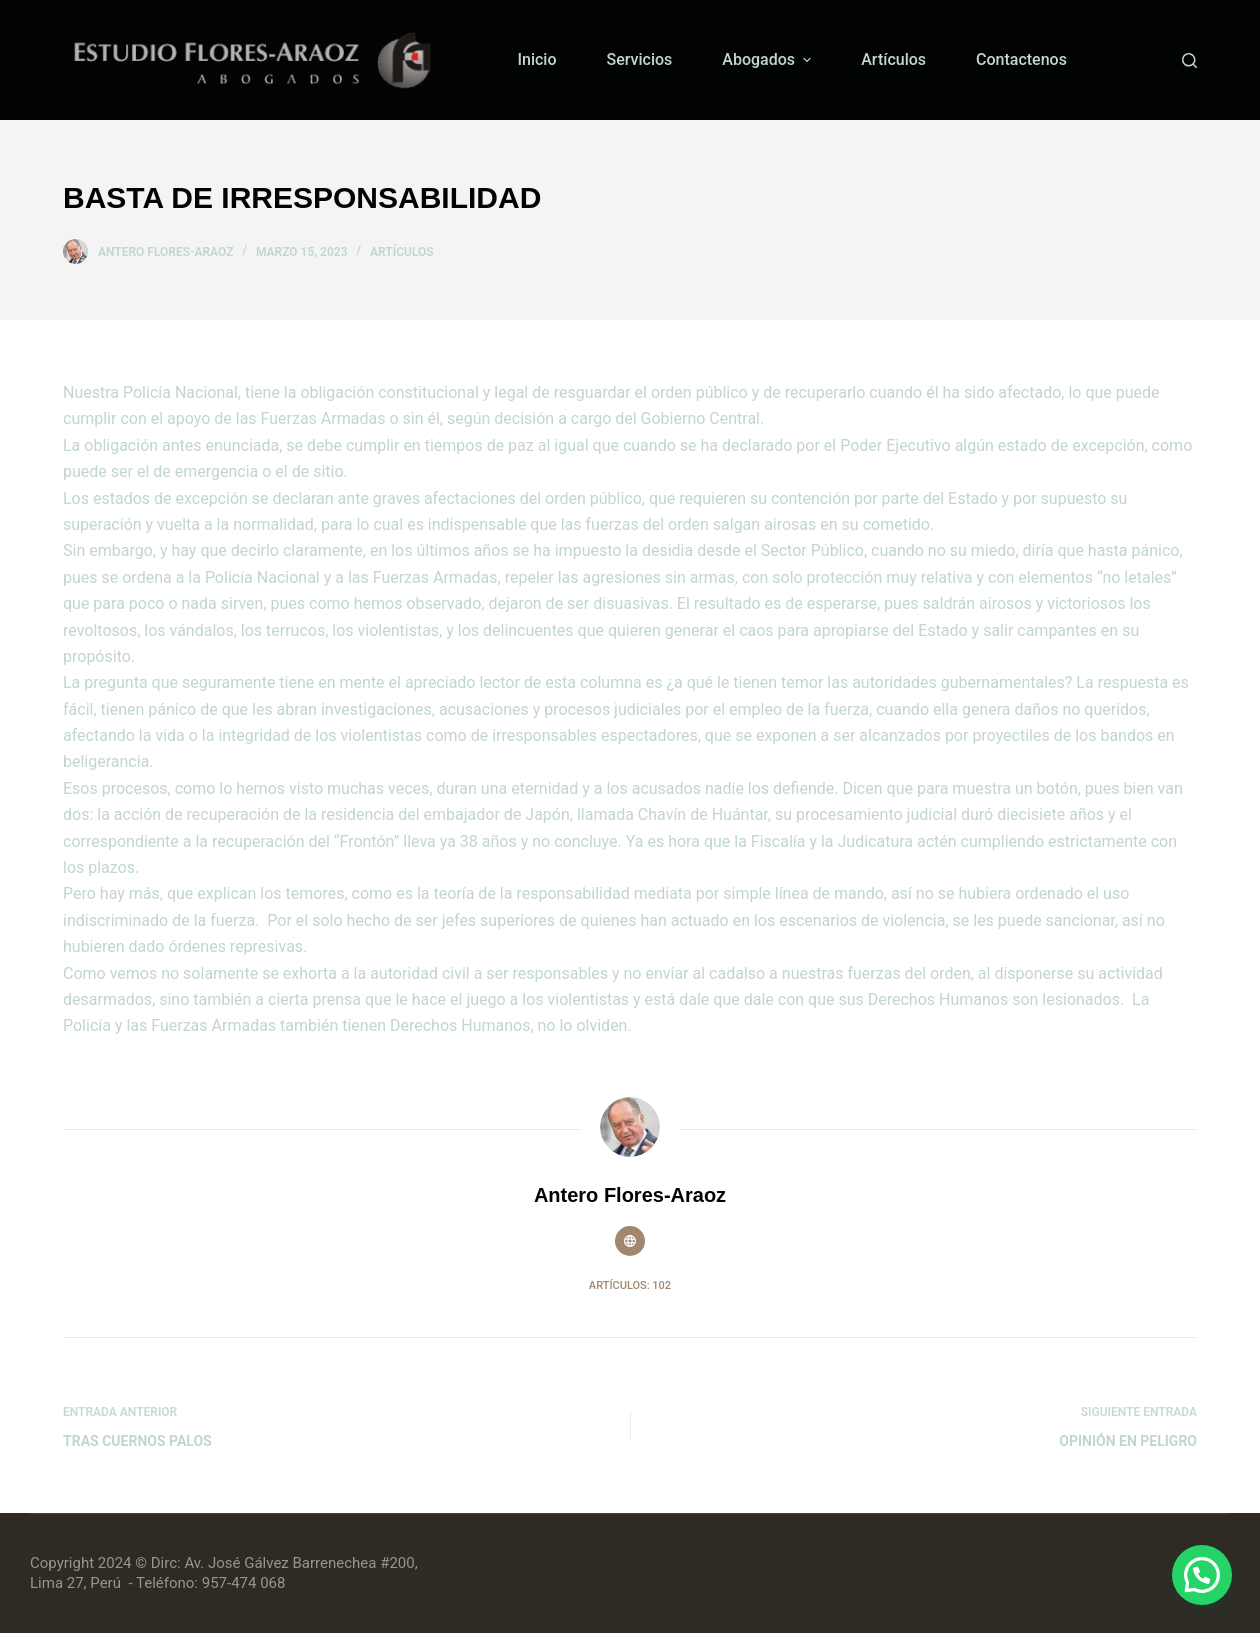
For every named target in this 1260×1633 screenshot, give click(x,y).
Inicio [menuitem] (537, 59)
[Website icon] (630, 1241)
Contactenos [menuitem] (1021, 59)
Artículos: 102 (630, 1285)
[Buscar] (1189, 60)
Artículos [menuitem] (893, 59)
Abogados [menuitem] (769, 59)
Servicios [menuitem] (640, 59)
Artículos (402, 252)
